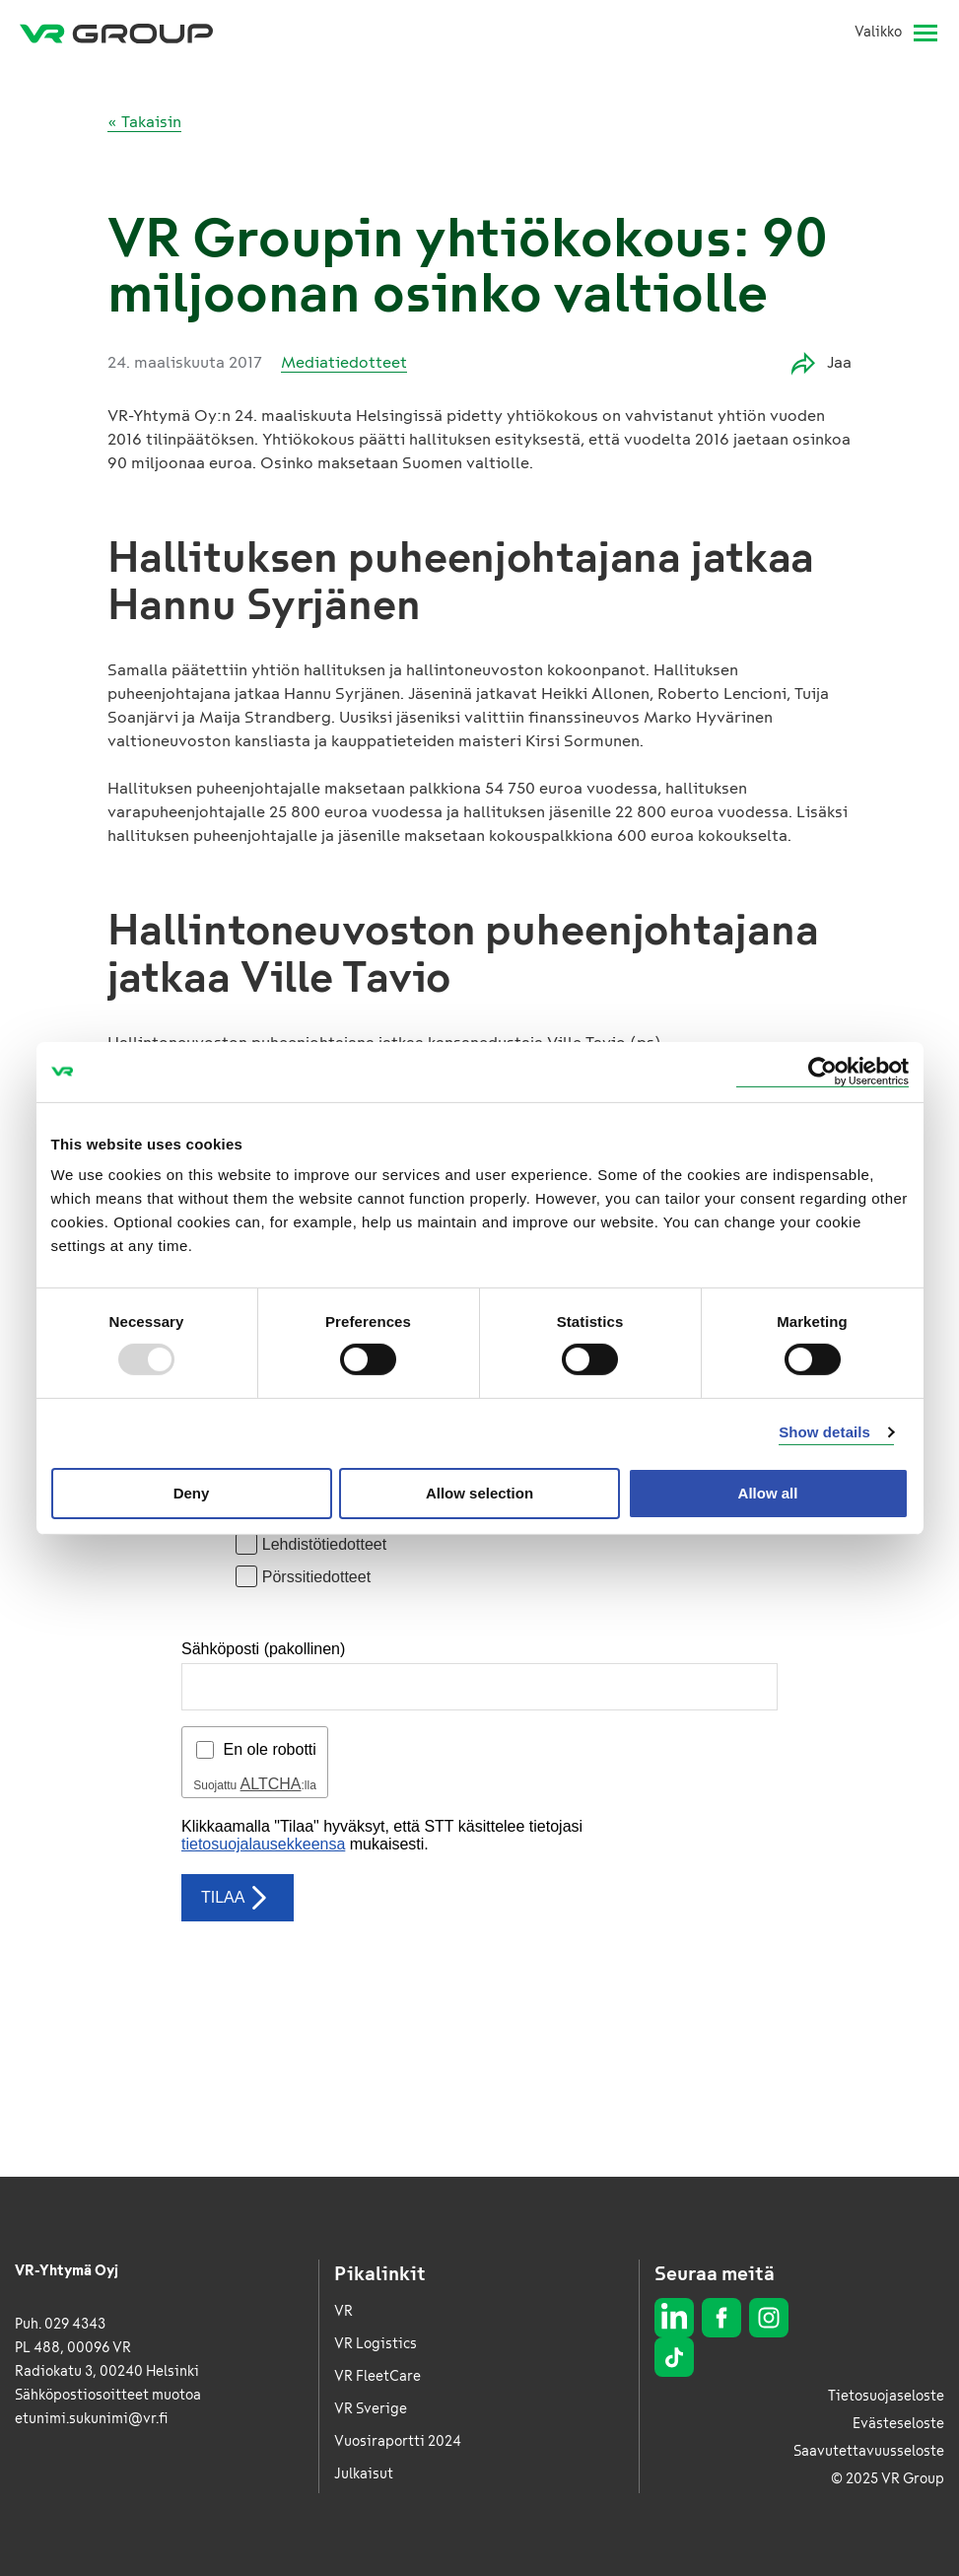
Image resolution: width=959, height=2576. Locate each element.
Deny (191, 1493)
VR (343, 2311)
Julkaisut (363, 2474)
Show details (824, 1432)
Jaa (821, 363)
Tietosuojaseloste (886, 2396)
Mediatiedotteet (344, 362)
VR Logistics (375, 2343)
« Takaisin (144, 121)
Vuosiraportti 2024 (397, 2441)
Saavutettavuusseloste (868, 2451)
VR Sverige (370, 2409)
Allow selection (479, 1493)
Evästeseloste (898, 2423)
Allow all (768, 1493)
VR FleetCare (377, 2376)
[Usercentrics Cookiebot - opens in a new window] (822, 1071)
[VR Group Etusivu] (116, 32)
